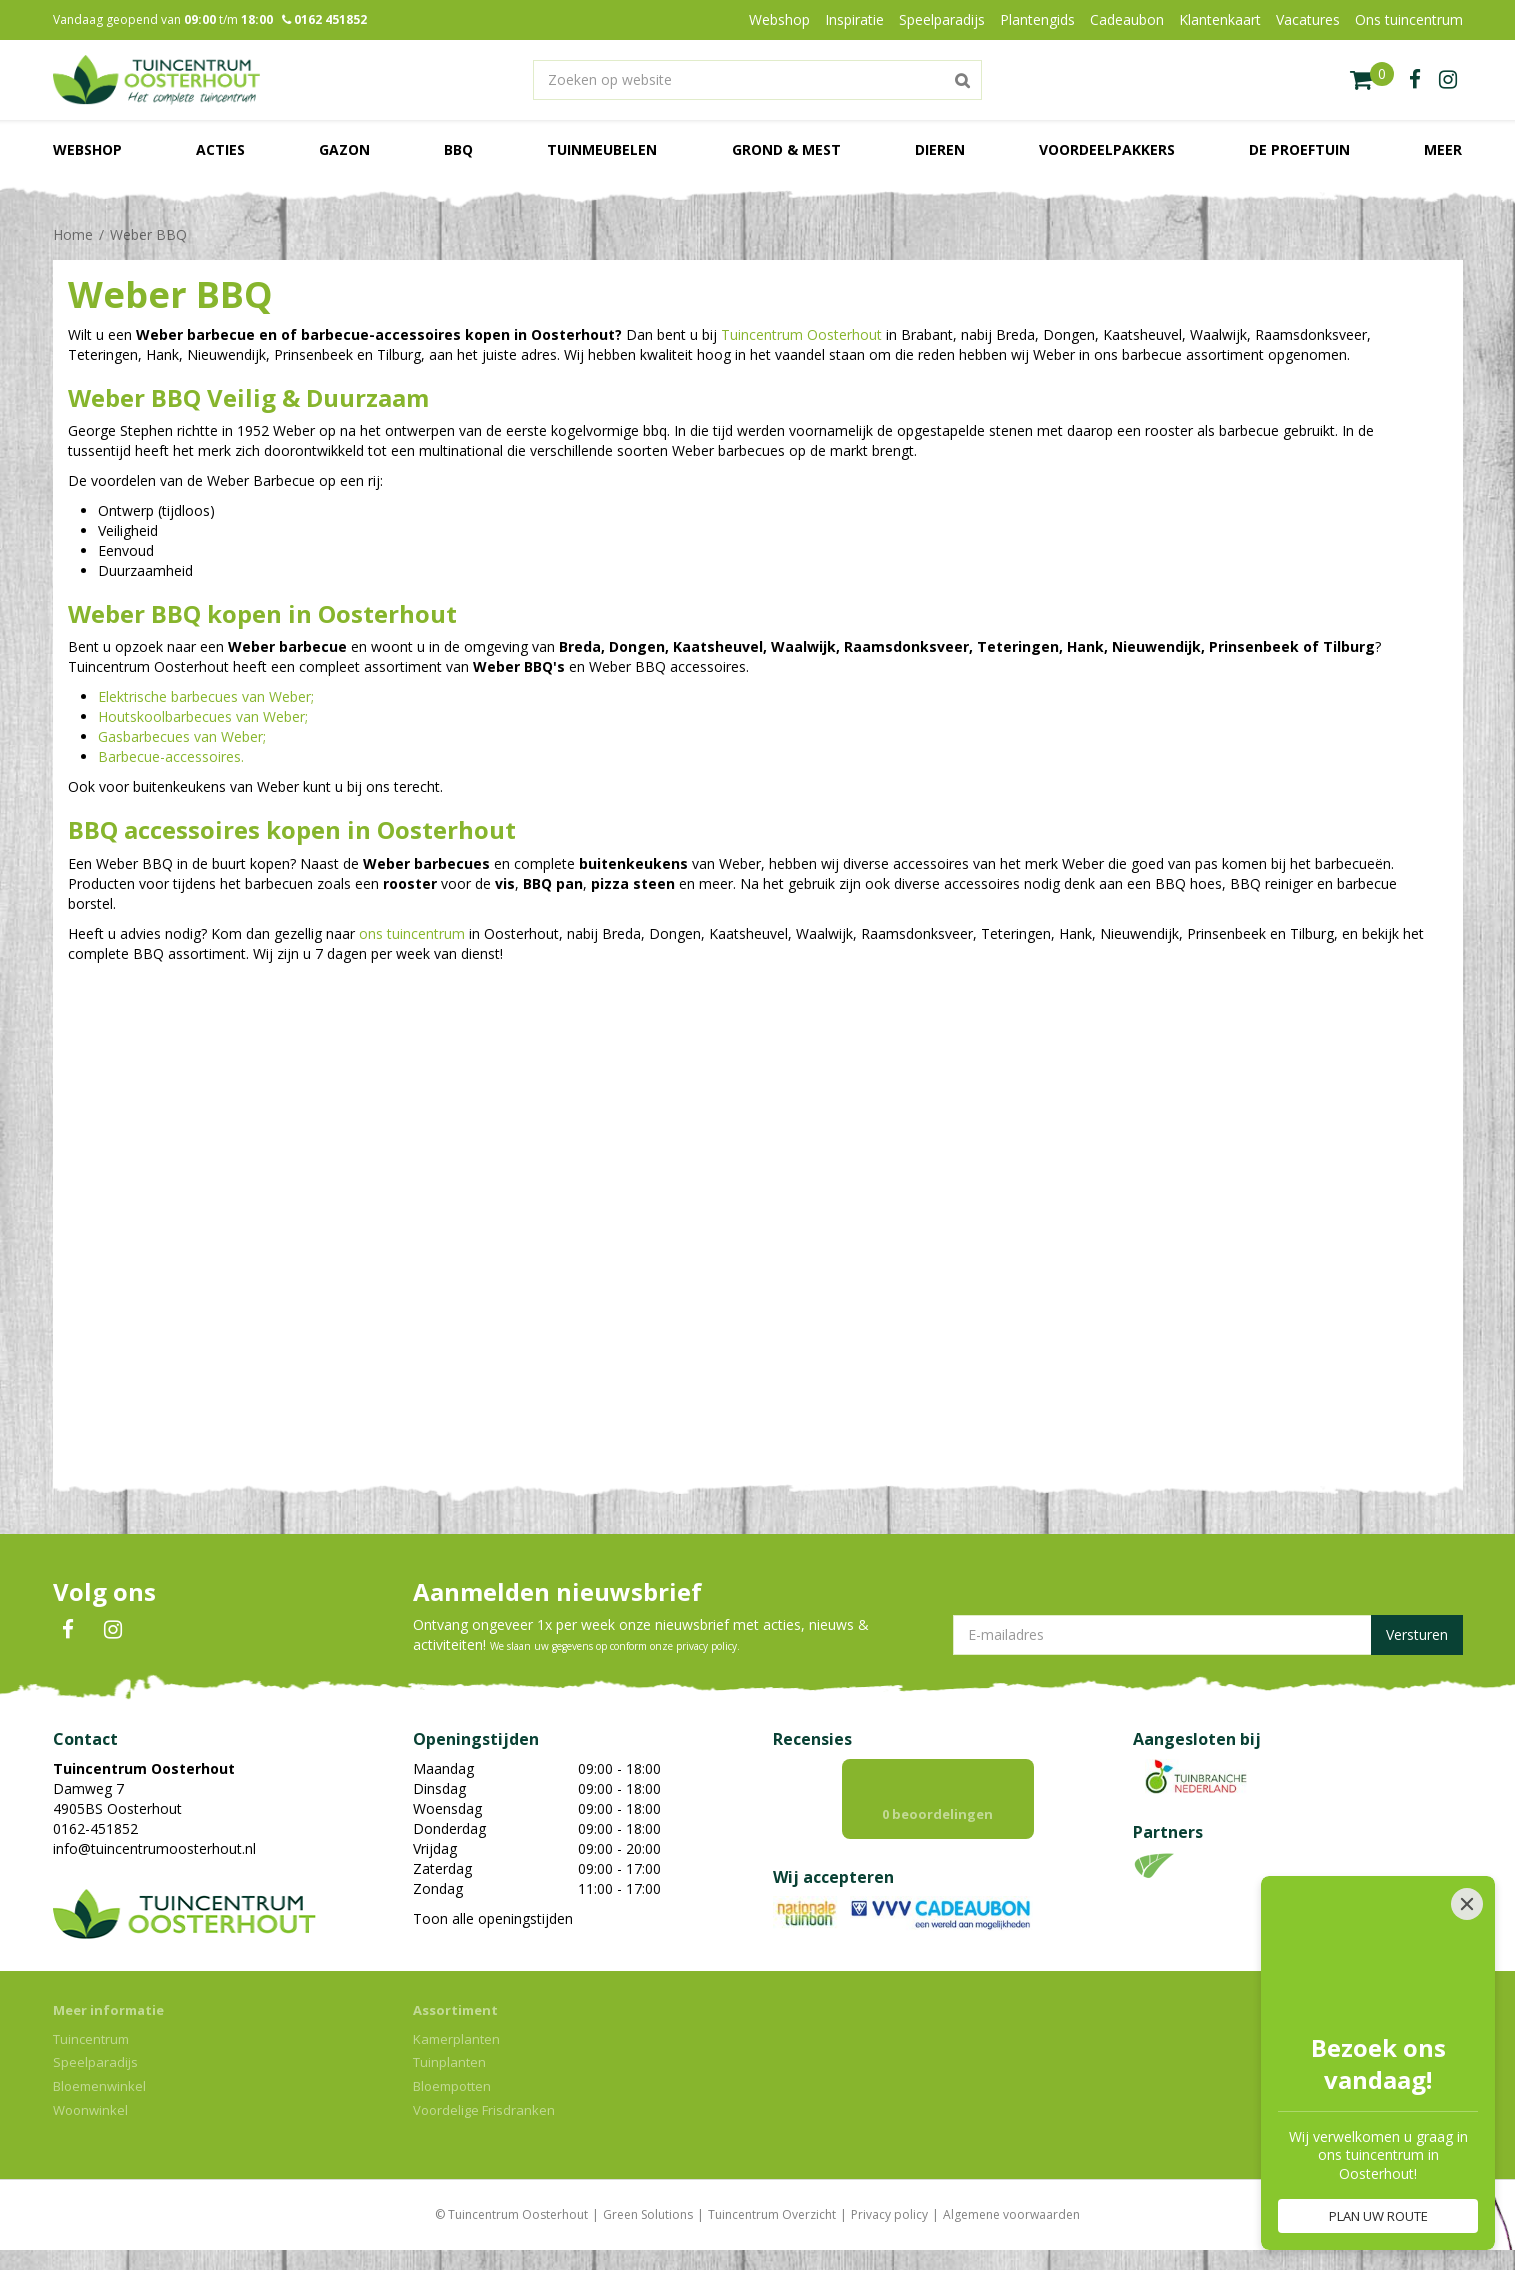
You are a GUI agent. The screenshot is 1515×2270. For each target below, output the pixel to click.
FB (68, 1630)
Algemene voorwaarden (1011, 2214)
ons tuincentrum (412, 933)
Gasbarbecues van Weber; (182, 736)
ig (1448, 80)
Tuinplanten (449, 2062)
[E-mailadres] (1208, 1635)
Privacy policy (889, 2214)
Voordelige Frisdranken (484, 2110)
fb (1415, 80)
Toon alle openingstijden (493, 1918)
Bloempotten (452, 2086)
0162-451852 (95, 1828)
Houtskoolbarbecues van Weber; (203, 716)
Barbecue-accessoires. (171, 756)
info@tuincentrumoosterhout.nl (154, 1848)
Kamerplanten (456, 2039)
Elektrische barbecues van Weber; (206, 696)
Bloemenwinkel (99, 2086)
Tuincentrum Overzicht (772, 2214)
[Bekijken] (1372, 80)
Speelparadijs (95, 2062)
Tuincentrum (91, 2039)
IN (113, 1630)
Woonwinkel (90, 2110)
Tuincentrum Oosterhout (801, 334)
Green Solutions (648, 2214)
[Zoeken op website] (758, 80)
